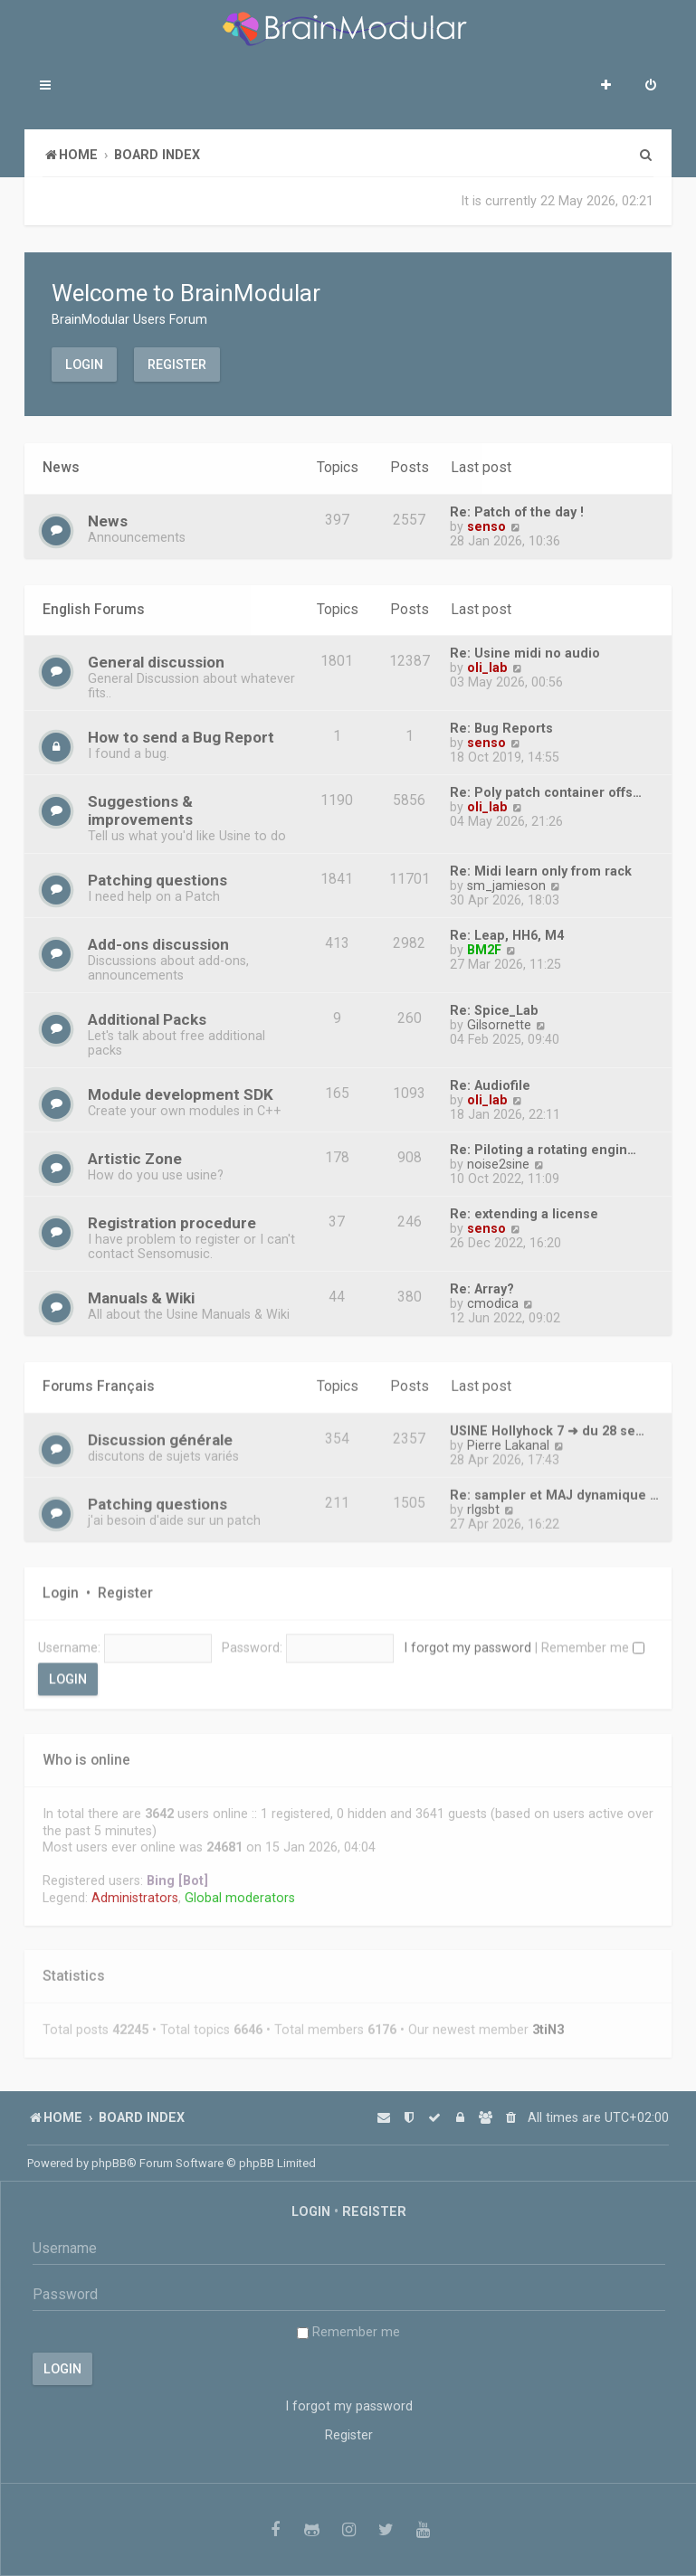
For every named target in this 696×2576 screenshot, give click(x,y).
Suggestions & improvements (140, 808)
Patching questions (157, 877)
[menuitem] (651, 87)
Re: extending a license (524, 1211)
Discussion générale (160, 1434)
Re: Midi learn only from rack (541, 868)
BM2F (484, 947)
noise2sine (498, 1161)
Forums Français (99, 1381)
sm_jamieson (506, 883)
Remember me (592, 1640)
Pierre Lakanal (508, 1439)
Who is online (86, 1752)
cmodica (493, 1300)
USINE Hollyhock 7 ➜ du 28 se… (547, 1424)
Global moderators (240, 1889)
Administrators (134, 1889)
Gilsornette (499, 1022)
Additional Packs (147, 1017)
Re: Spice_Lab (494, 1007)
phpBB (109, 2163)
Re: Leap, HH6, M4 (507, 932)
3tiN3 (548, 2022)
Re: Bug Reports (501, 725)
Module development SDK (180, 1092)
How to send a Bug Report (181, 734)
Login (84, 363)
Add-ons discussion (158, 942)
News (61, 467)
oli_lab (487, 665)
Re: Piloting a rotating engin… (543, 1147)
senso (486, 525)
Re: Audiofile (490, 1082)
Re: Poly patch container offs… (546, 789)
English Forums (94, 606)
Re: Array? (482, 1286)
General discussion (156, 659)
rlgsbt (483, 1503)
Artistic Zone (135, 1156)
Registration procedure (172, 1220)
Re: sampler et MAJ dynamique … (554, 1489)
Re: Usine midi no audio (525, 650)
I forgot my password (467, 1640)
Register (177, 363)
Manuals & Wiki (141, 1295)
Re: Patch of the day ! (517, 511)
